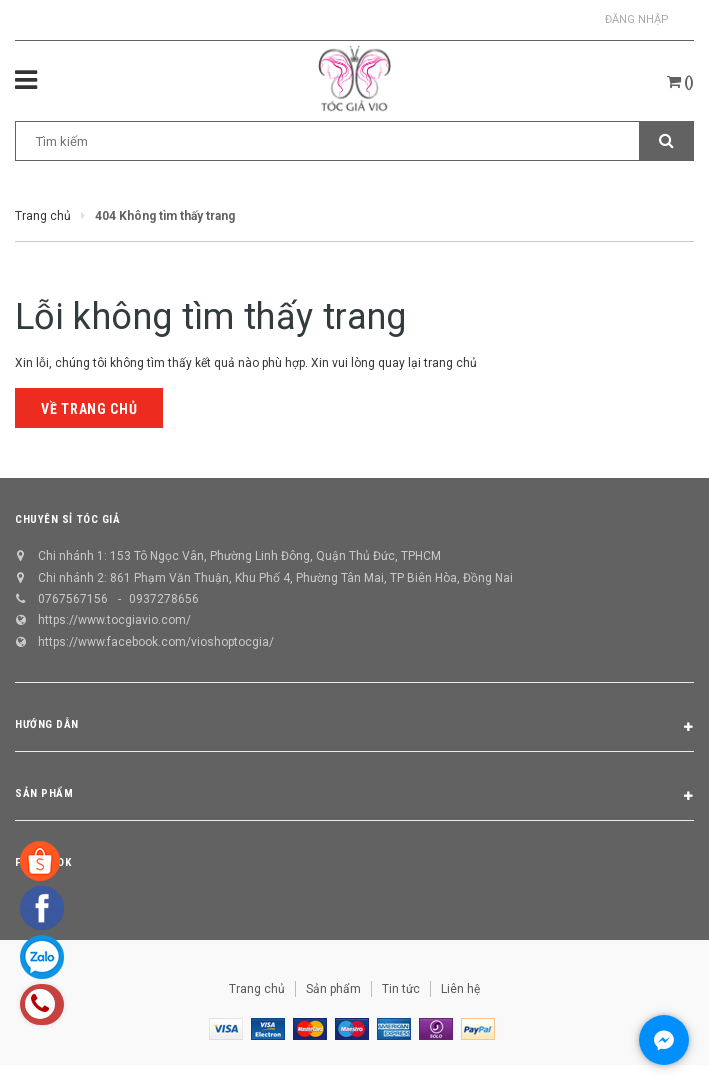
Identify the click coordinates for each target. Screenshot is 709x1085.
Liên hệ (460, 989)
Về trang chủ (89, 409)
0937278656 (164, 599)
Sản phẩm (333, 989)
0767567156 (73, 599)
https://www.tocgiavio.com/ (114, 620)
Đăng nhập (637, 19)
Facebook (43, 862)
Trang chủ (257, 989)
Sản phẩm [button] (354, 797)
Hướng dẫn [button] (354, 728)
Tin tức (401, 989)
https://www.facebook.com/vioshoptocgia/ (156, 642)
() (680, 82)
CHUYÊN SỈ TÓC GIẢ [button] (67, 519)
